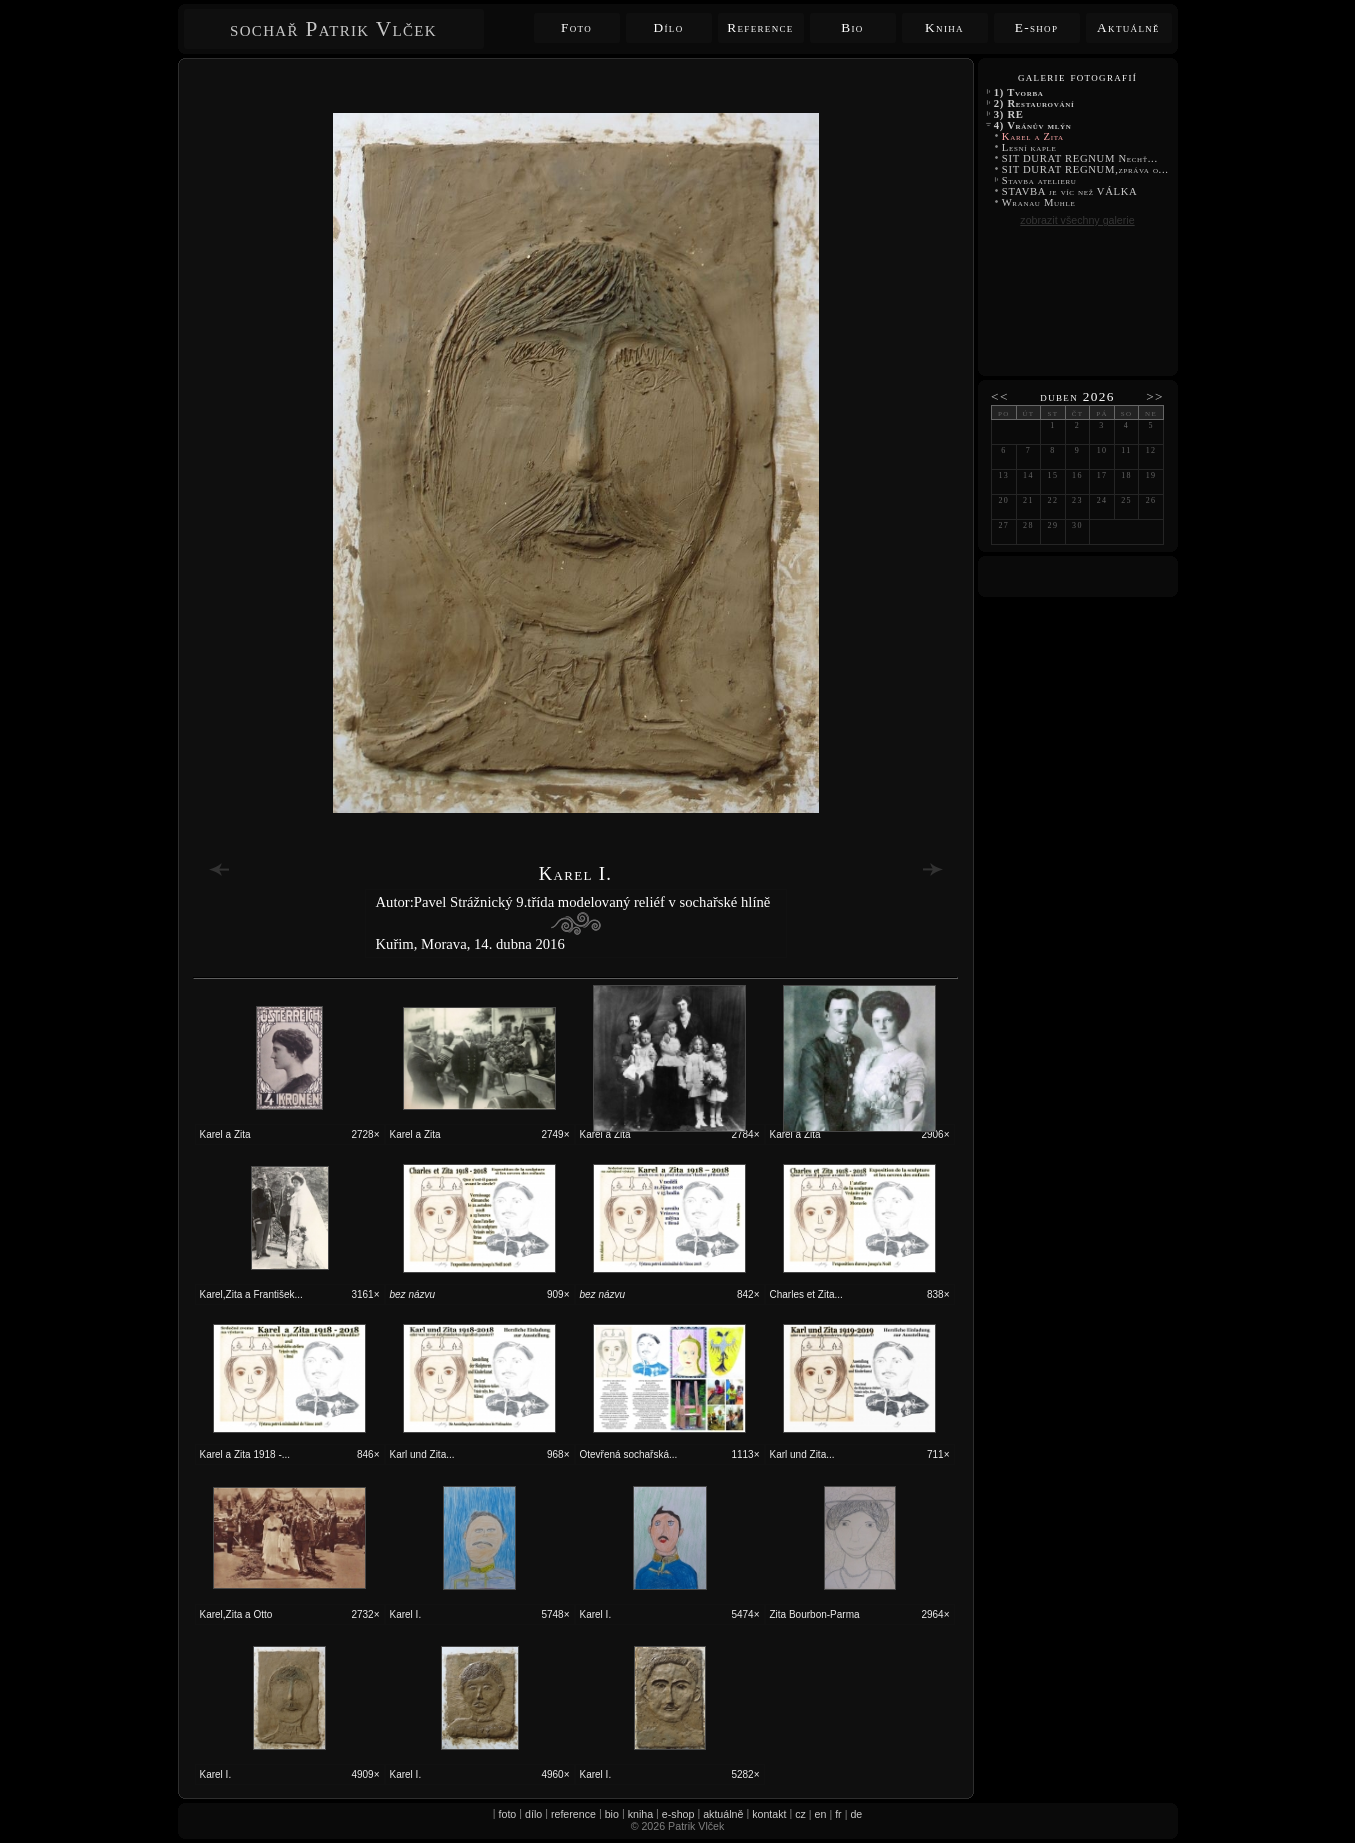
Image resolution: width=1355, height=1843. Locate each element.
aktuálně (723, 1814)
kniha (640, 1814)
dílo (533, 1814)
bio (612, 1814)
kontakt (769, 1814)
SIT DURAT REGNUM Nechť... (1080, 158)
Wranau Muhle (1039, 202)
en (821, 1814)
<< (1000, 396)
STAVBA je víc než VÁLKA (1071, 191)
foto (508, 1814)
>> (1155, 396)
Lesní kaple (1029, 147)
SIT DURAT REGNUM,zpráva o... (1085, 169)
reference (573, 1814)
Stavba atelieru (1039, 180)
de (856, 1814)
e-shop (678, 1814)
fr (838, 1814)
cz (800, 1814)
